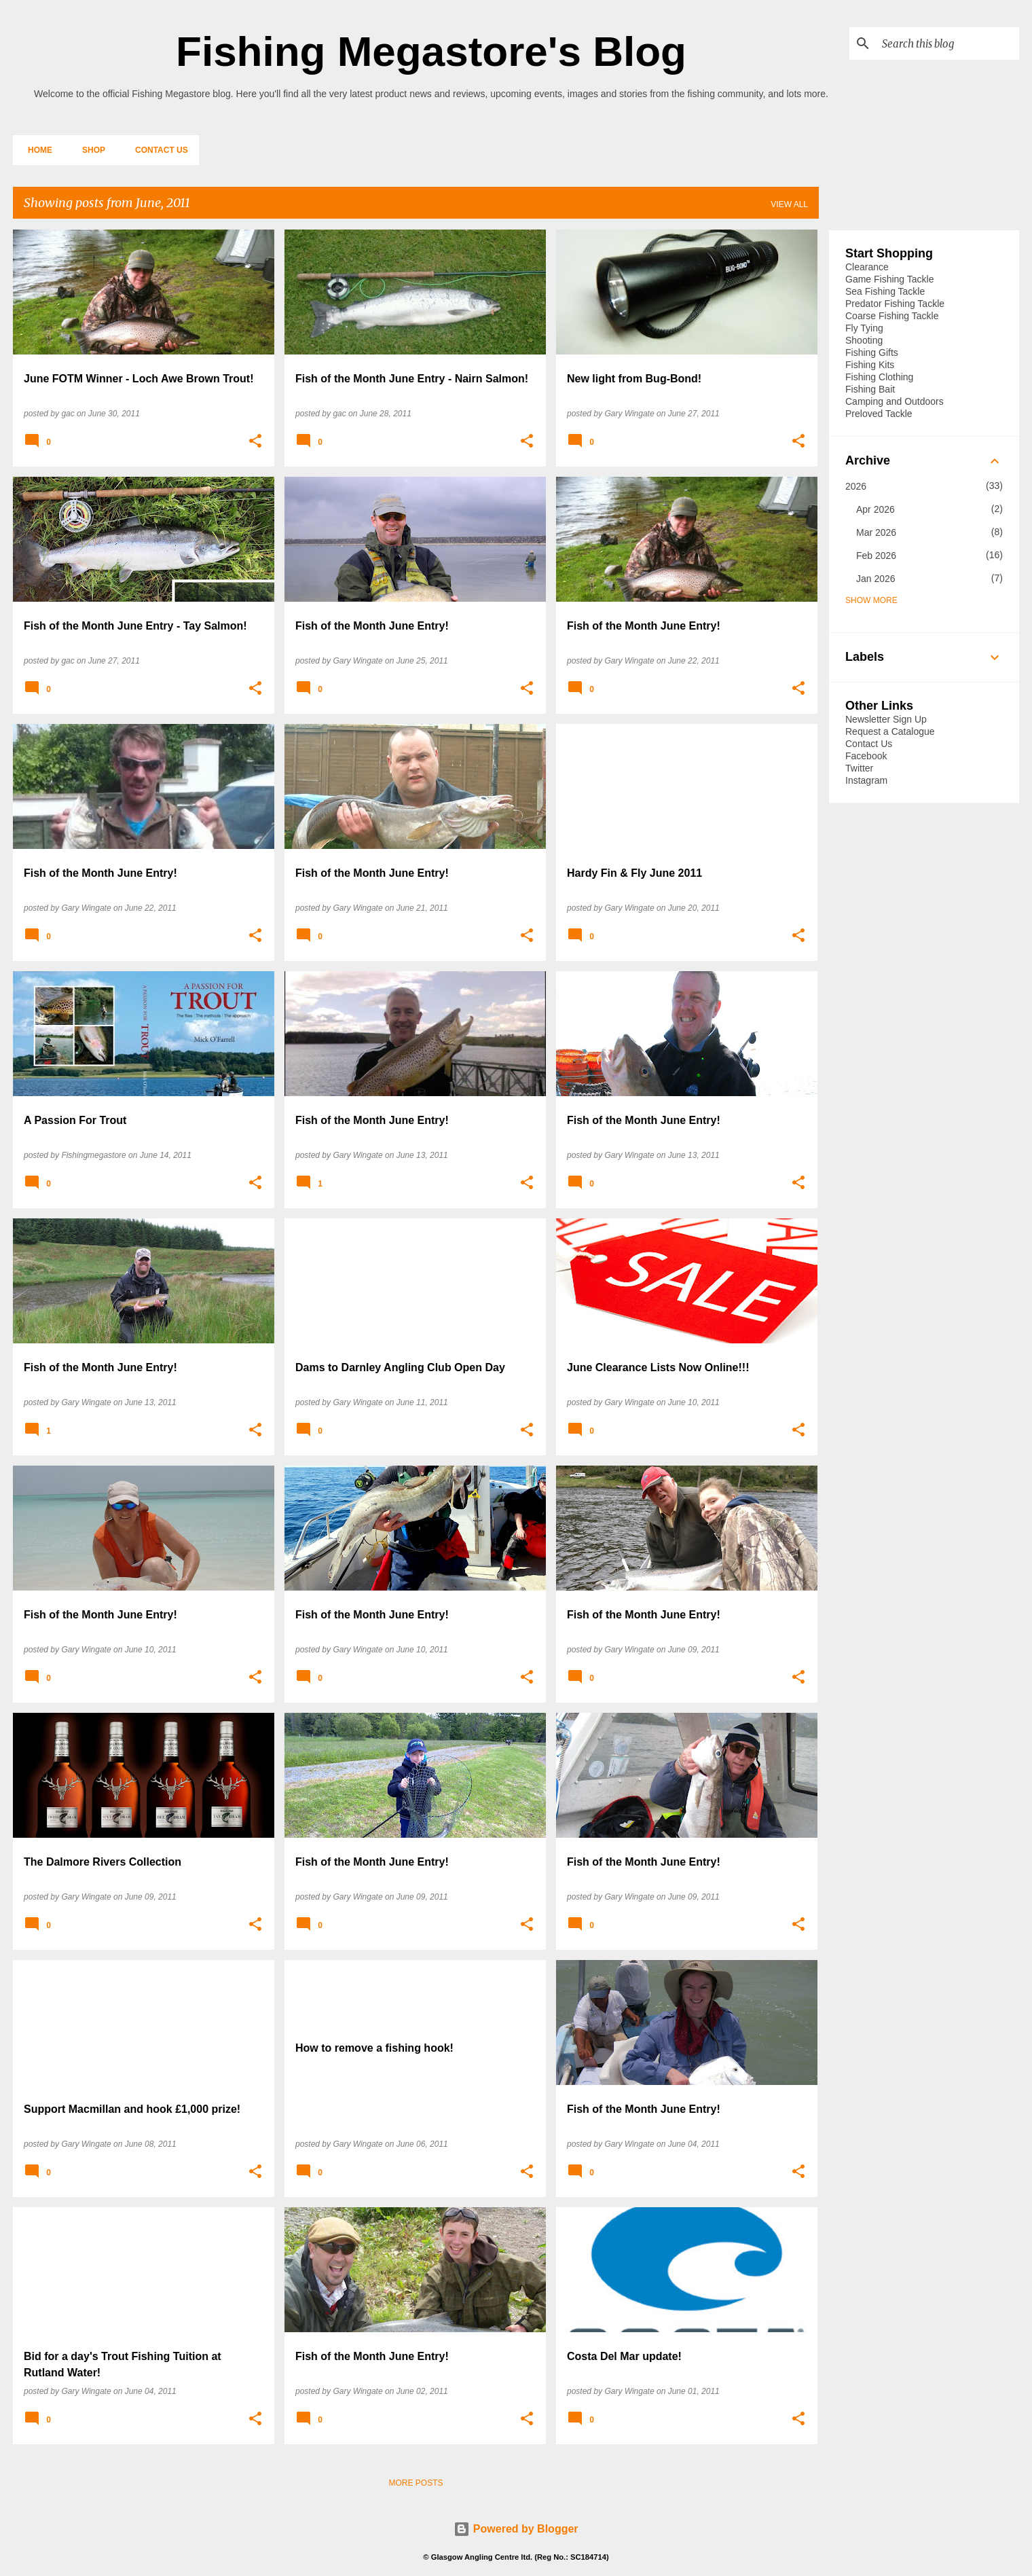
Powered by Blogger (516, 2529)
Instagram (866, 780)
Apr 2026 (875, 509)
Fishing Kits (869, 364)
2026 (855, 486)
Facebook (866, 755)
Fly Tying (864, 328)
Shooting (864, 340)
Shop (89, 150)
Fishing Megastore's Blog (431, 51)
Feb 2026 (876, 555)
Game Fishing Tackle (889, 279)
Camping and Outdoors (894, 401)
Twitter (859, 768)
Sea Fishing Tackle (885, 291)
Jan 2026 (876, 578)
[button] (255, 441)
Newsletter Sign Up (886, 719)
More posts (415, 2483)
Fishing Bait (870, 389)
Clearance (867, 266)
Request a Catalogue (890, 731)
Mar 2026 (876, 532)
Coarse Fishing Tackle (891, 315)
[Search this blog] (948, 43)
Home (36, 150)
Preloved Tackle (879, 413)
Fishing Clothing (879, 376)
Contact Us (157, 150)
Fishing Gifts (871, 352)
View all (789, 204)
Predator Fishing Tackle (894, 303)
